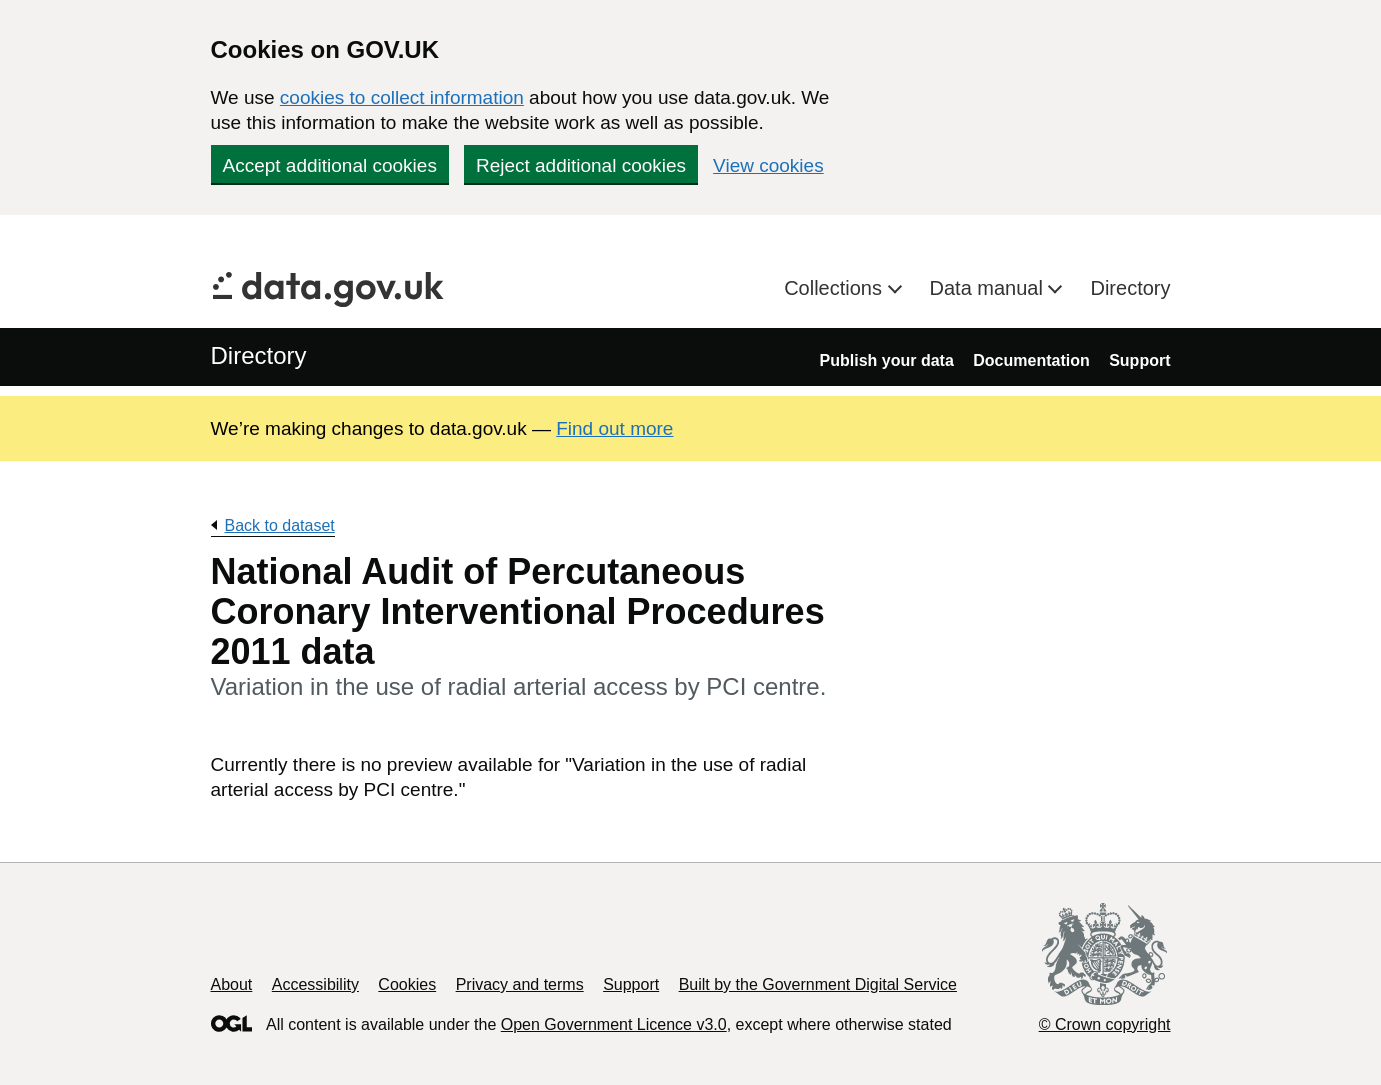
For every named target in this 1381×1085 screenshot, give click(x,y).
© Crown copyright (1105, 1024)
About (232, 984)
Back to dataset (280, 525)
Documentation (1031, 360)
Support (1139, 360)
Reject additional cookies (581, 165)
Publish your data (887, 360)
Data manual (989, 288)
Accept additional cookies (330, 165)
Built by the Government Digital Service (818, 984)
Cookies (407, 984)
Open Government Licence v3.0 (614, 1024)
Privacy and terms (520, 984)
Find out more (614, 428)
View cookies (768, 165)
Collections (835, 288)
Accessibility (315, 984)
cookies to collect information (402, 97)
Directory (1130, 288)
